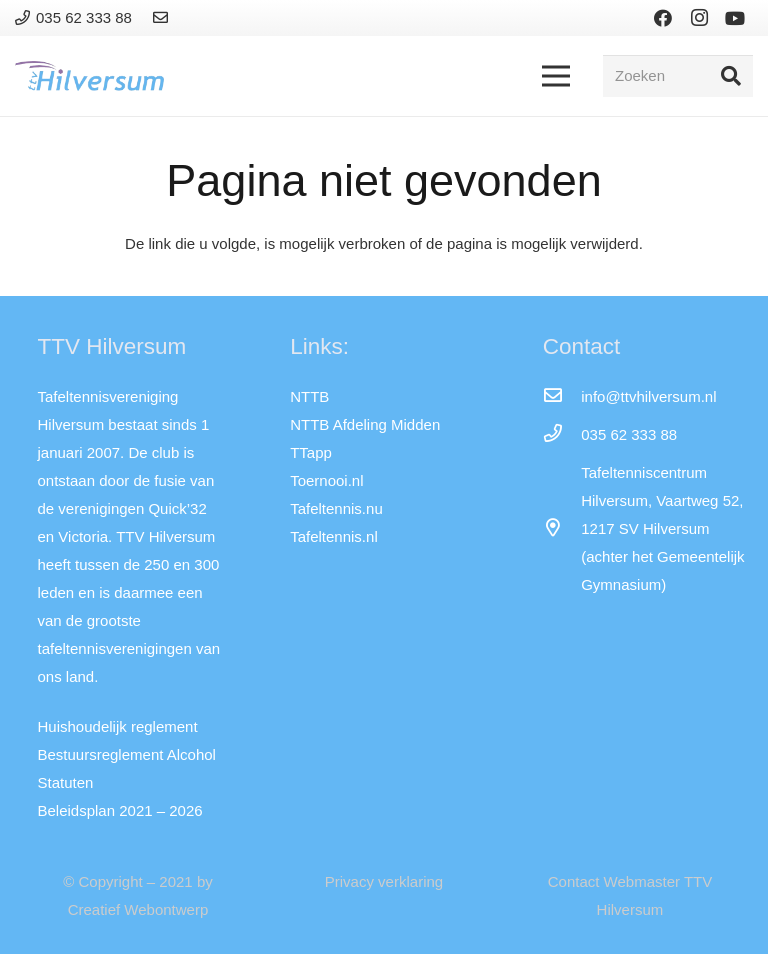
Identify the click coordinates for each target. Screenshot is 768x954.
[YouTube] (735, 18)
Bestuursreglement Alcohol (127, 754)
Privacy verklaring (384, 881)
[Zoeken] (678, 76)
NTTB (309, 396)
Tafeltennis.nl (334, 536)
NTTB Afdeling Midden (365, 424)
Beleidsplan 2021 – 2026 (120, 810)
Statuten (66, 782)
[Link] (163, 17)
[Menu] (556, 76)
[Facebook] (663, 18)
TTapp (311, 452)
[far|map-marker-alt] (562, 529)
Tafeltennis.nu (336, 508)
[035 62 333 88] (562, 435)
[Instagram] (699, 18)
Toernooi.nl (326, 480)
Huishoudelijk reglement (118, 726)
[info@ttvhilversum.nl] (562, 397)
